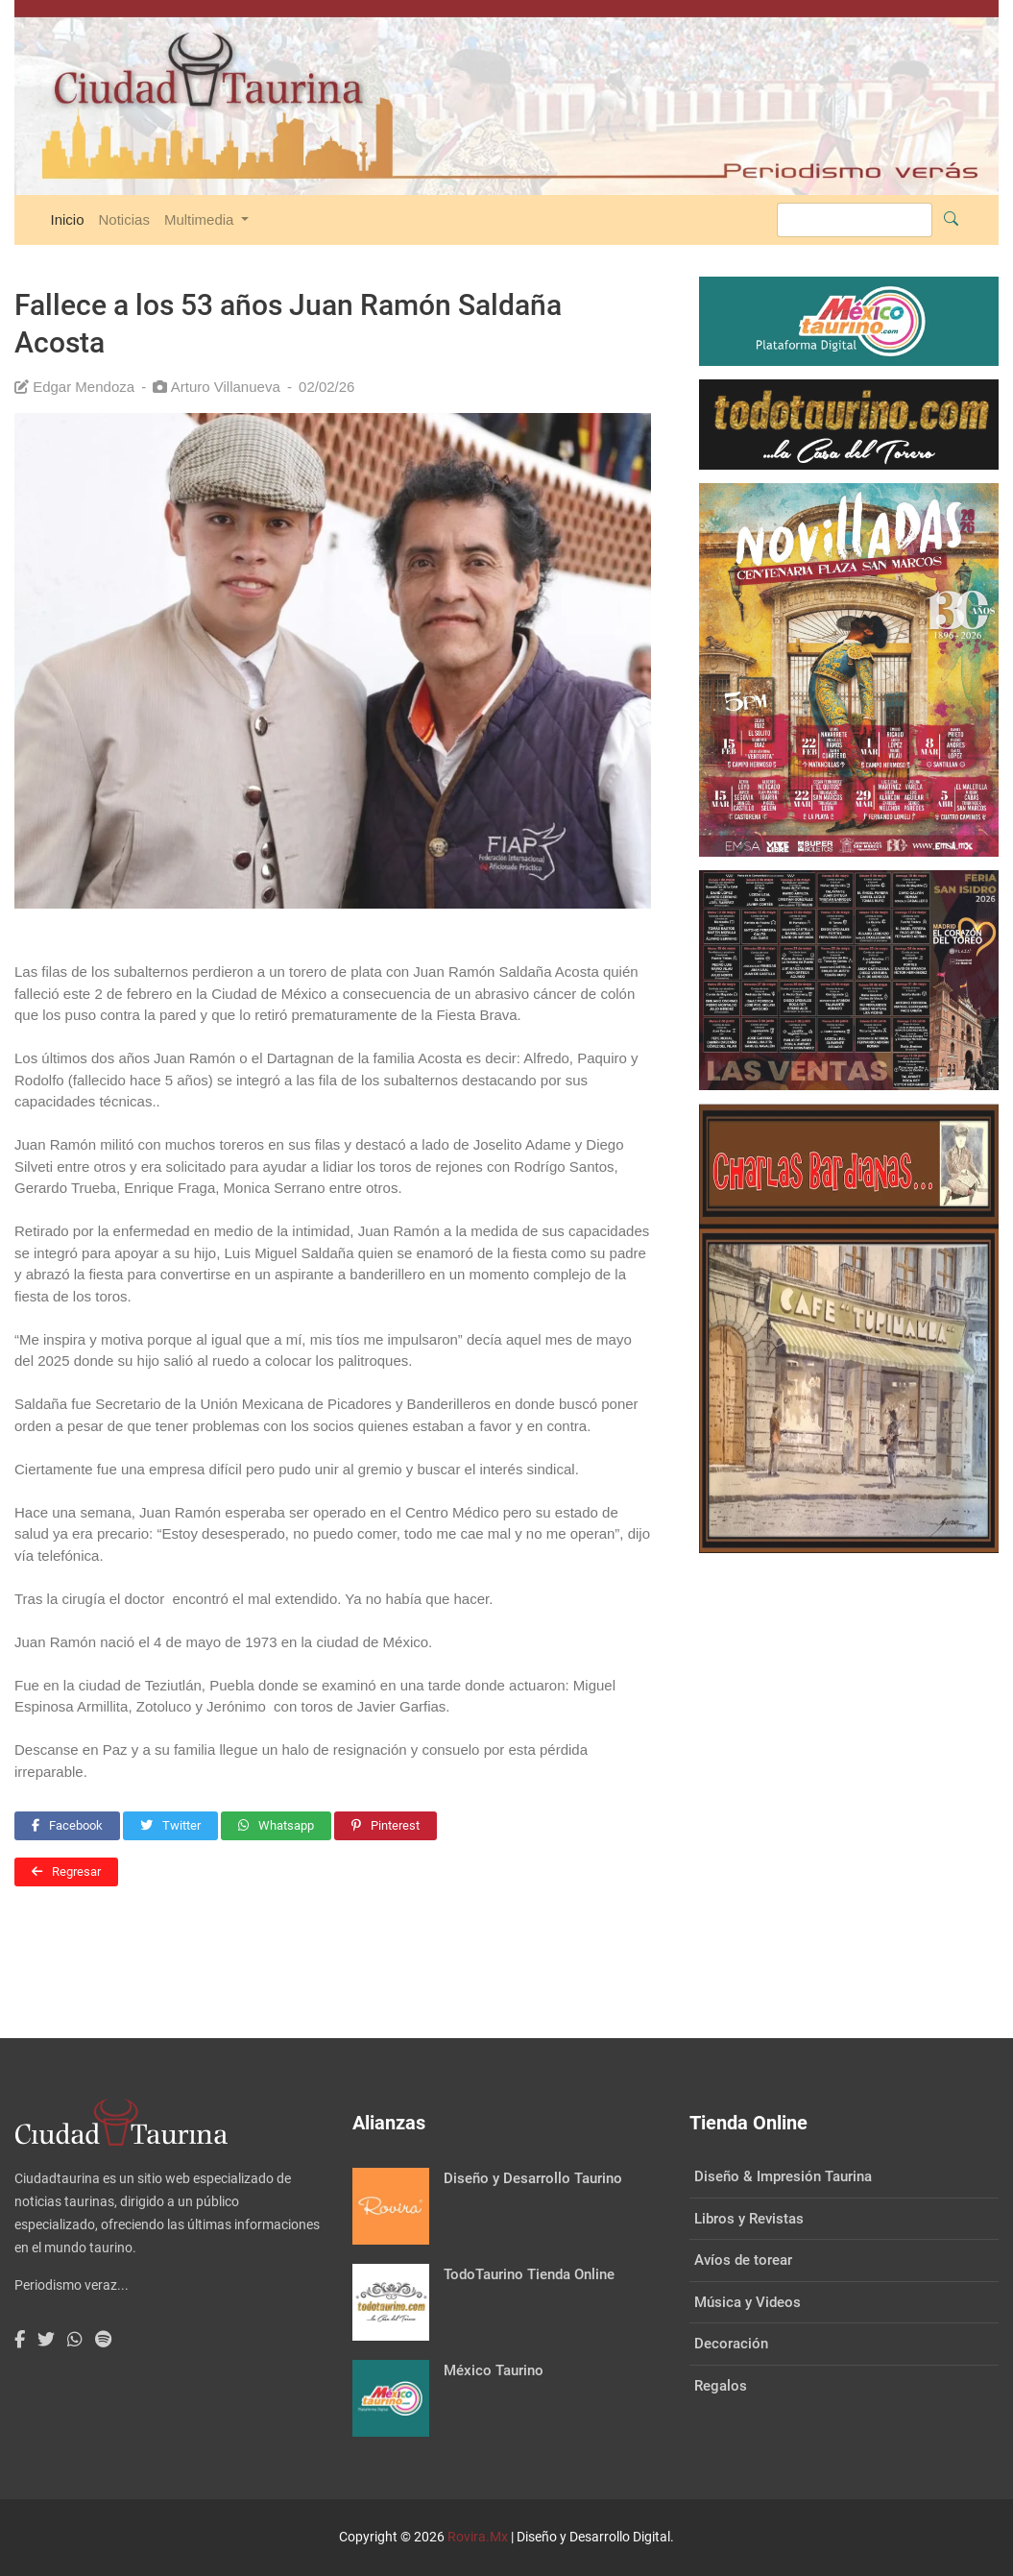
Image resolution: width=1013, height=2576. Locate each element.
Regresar (66, 1871)
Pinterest (385, 1825)
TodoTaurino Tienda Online (529, 2274)
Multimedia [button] (201, 219)
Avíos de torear (743, 2260)
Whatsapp (276, 1825)
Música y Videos (747, 2302)
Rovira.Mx (477, 2536)
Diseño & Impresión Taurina (783, 2176)
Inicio (67, 219)
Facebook (67, 1825)
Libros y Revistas (749, 2218)
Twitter (170, 1825)
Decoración (731, 2343)
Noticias (124, 219)
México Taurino (493, 2370)
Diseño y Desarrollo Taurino (533, 2178)
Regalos (720, 2385)
